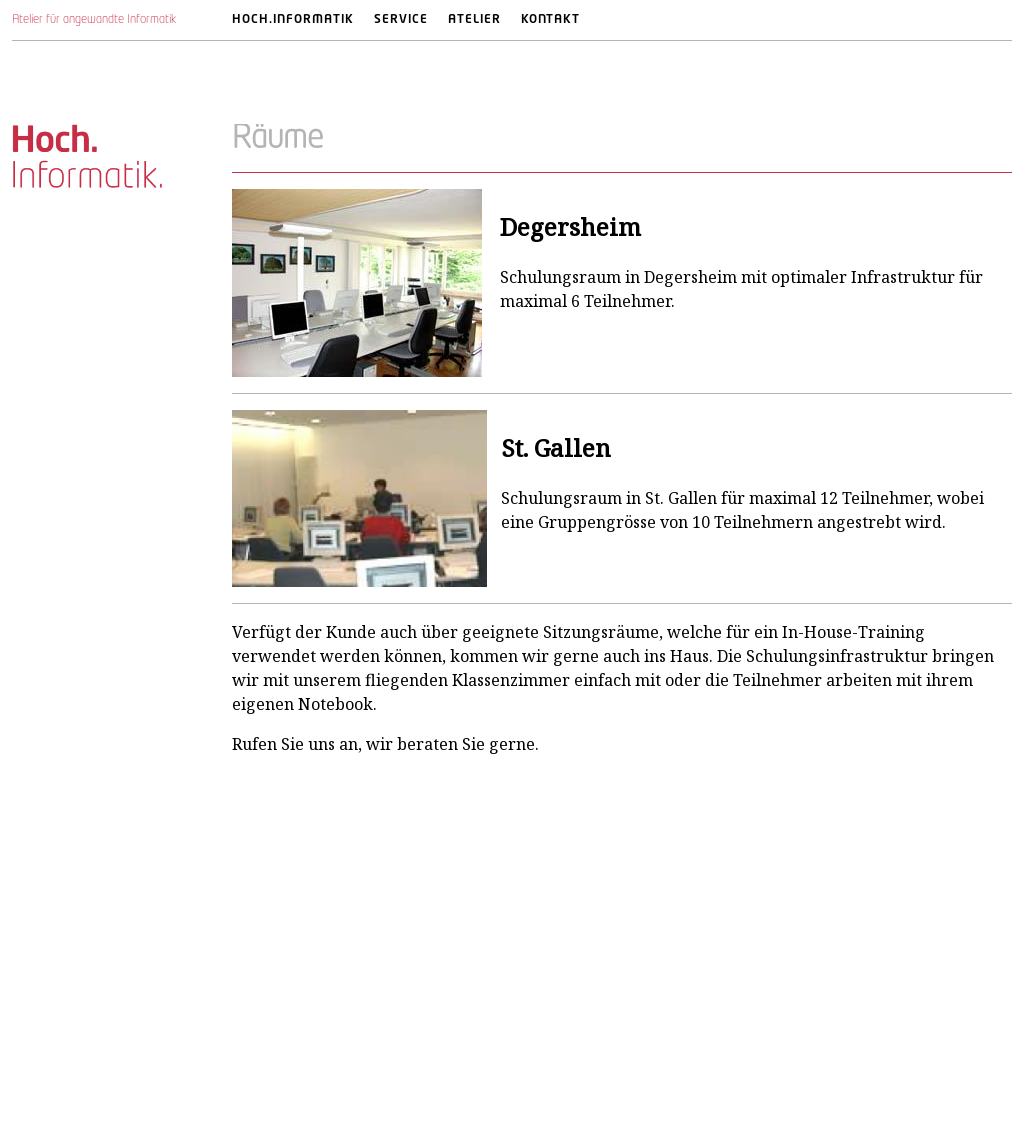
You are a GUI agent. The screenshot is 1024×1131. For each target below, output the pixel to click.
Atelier (474, 20)
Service (401, 20)
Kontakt (550, 20)
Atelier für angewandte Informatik (94, 20)
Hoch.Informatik (293, 20)
